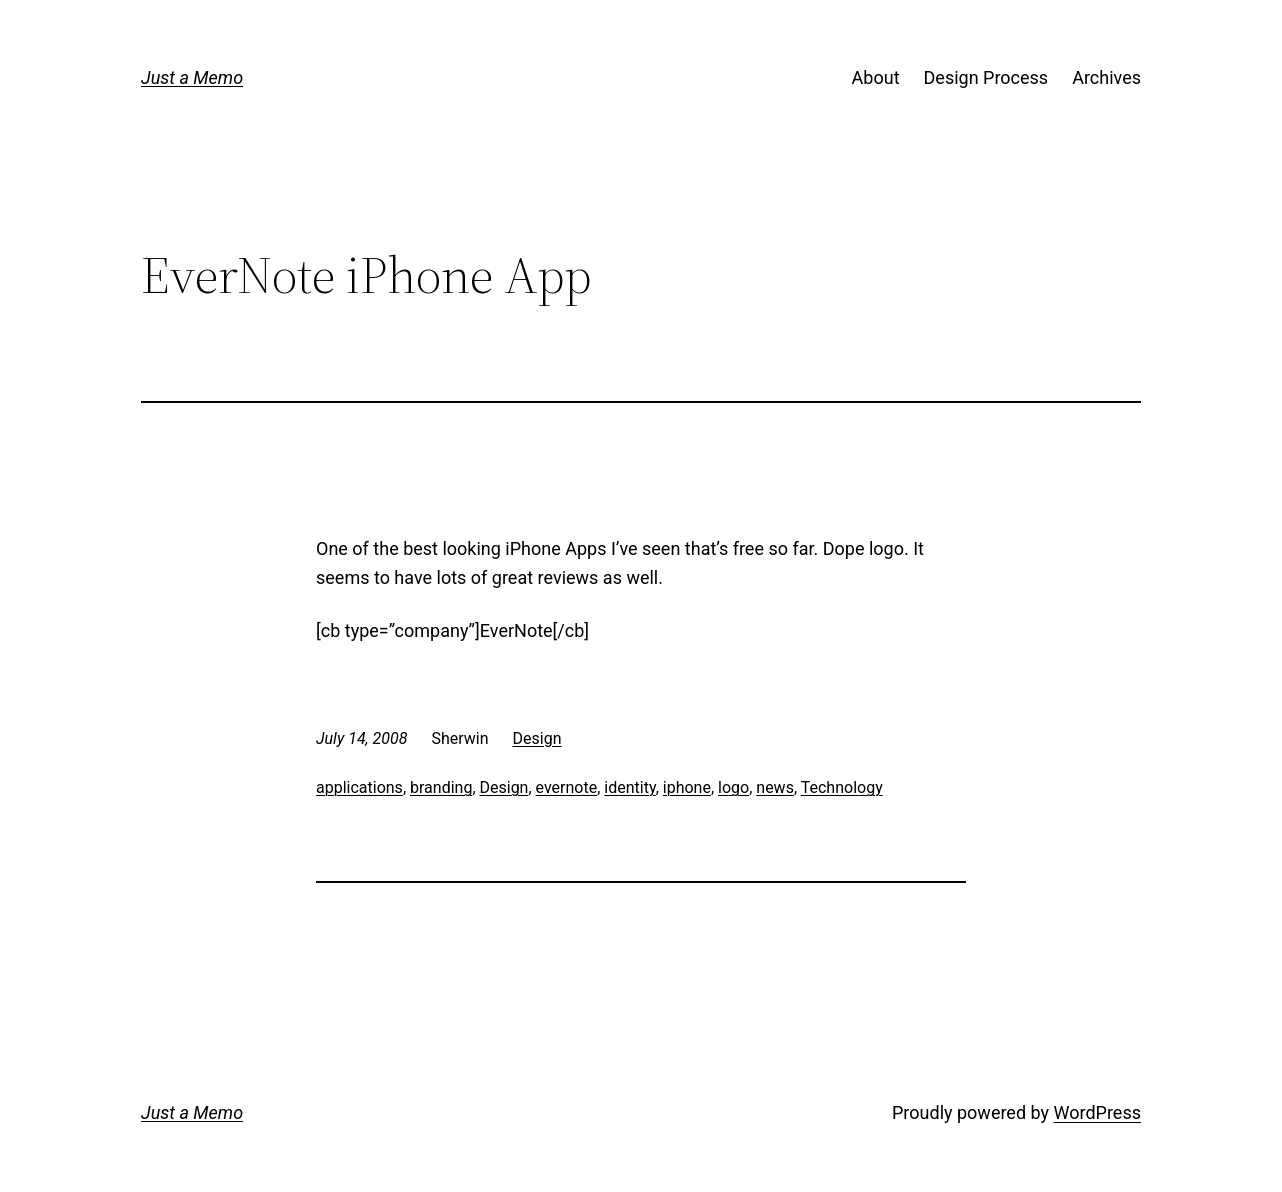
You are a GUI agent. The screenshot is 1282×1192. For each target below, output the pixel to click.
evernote (567, 787)
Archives (1106, 77)
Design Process (986, 77)
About (876, 77)
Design (537, 738)
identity (629, 787)
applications (359, 787)
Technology (842, 787)
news (775, 787)
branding (441, 787)
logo (733, 787)
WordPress (1097, 1112)
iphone (687, 787)
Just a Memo (192, 77)
